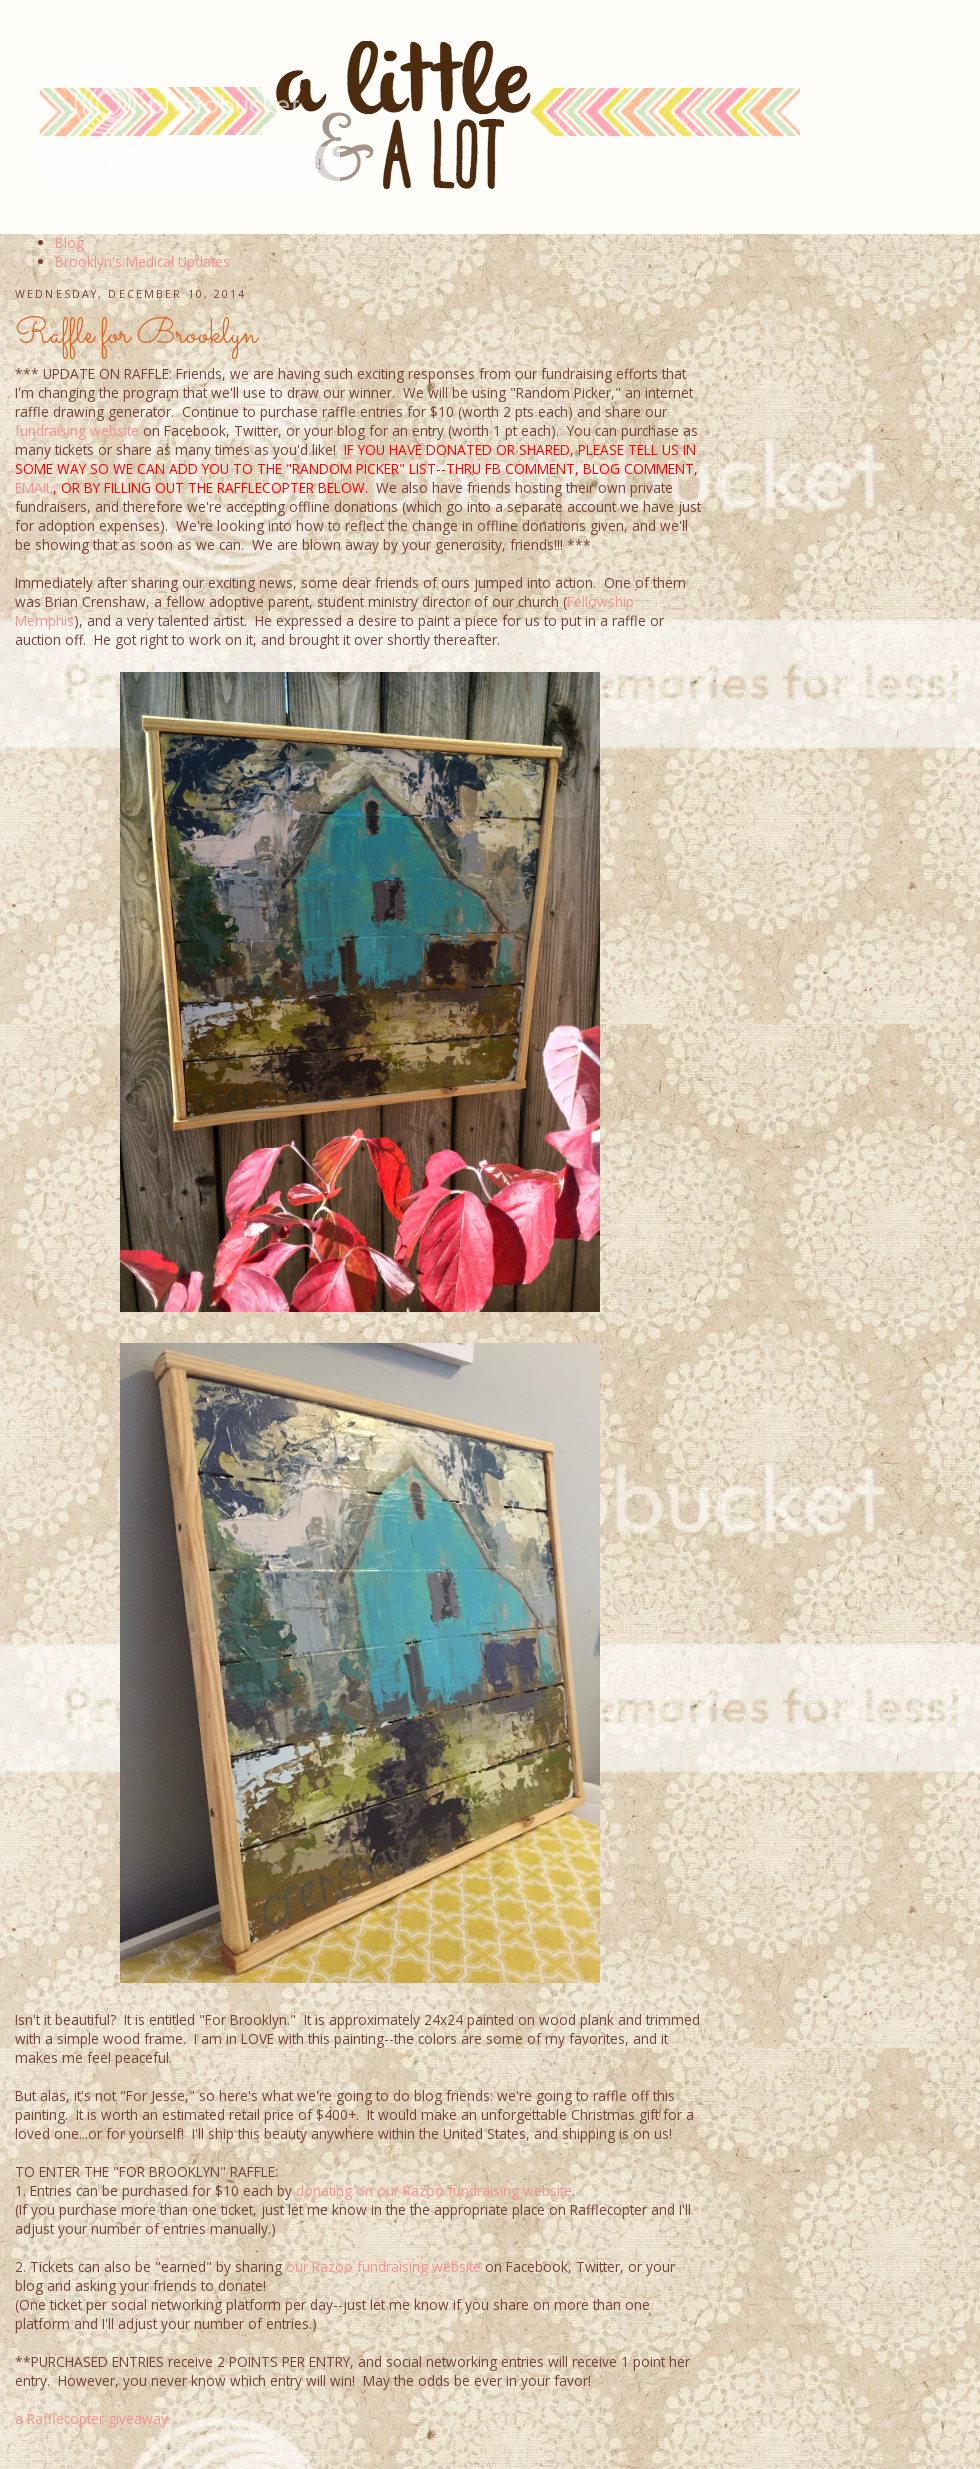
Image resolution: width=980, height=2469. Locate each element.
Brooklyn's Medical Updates (142, 261)
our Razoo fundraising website (383, 2266)
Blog (69, 242)
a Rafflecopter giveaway (91, 2418)
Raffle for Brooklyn (136, 335)
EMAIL (34, 487)
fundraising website (77, 430)
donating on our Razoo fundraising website (434, 2190)
